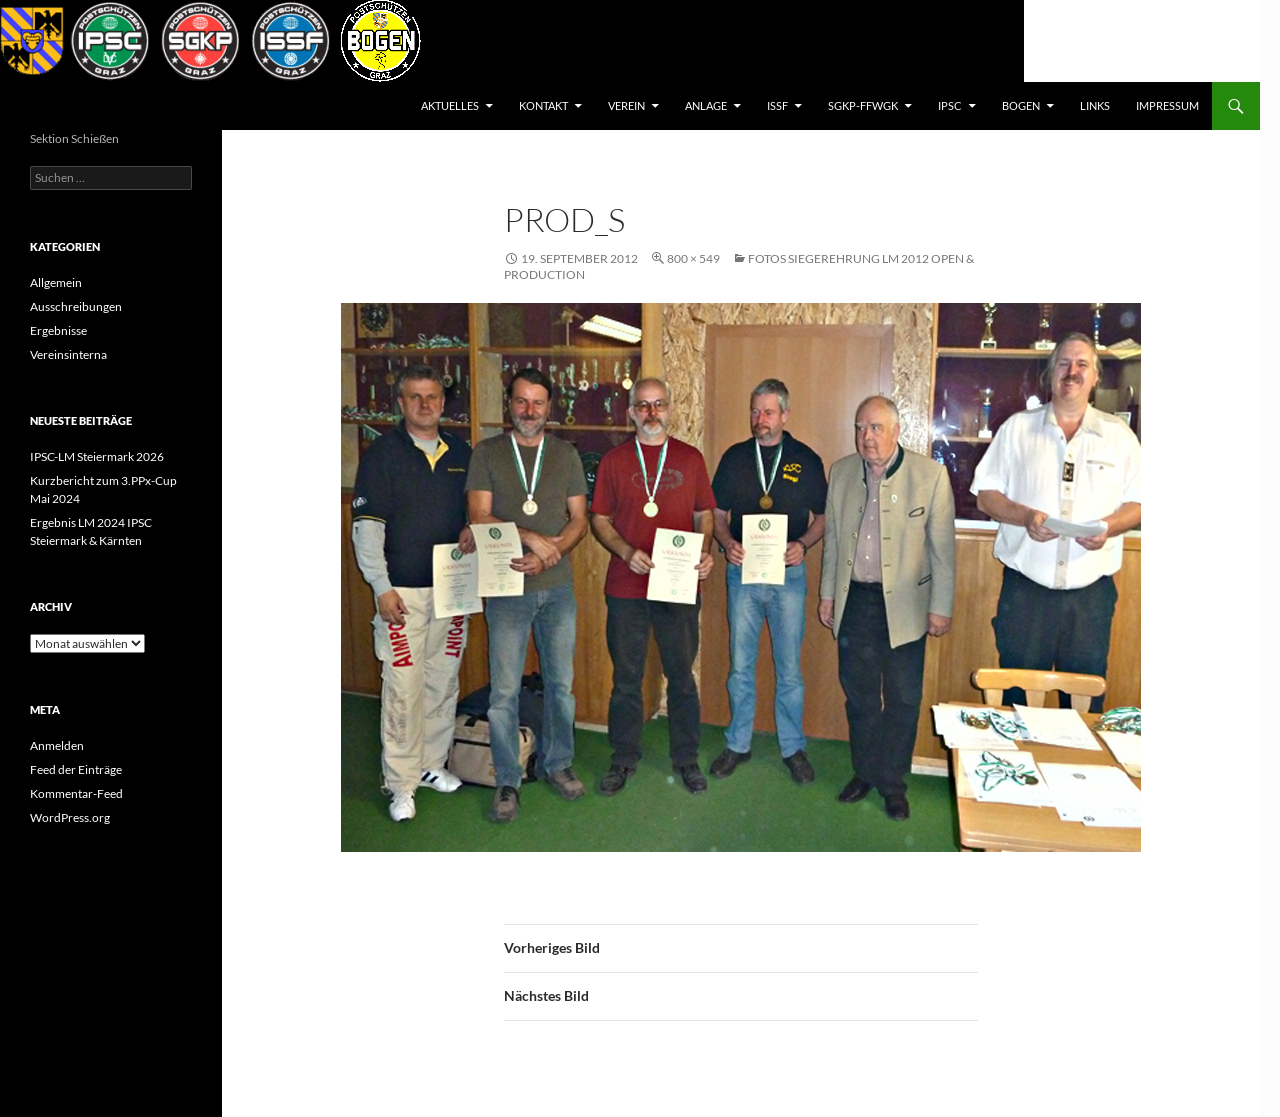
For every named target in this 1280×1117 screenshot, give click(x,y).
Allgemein (56, 282)
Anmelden (57, 745)
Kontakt (543, 105)
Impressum (1167, 105)
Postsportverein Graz (115, 106)
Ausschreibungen (76, 306)
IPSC (950, 105)
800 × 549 (693, 258)
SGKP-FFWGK (863, 105)
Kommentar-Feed (76, 793)
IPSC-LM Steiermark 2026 (97, 456)
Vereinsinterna (68, 354)
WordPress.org (70, 817)
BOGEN (1021, 105)
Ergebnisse (58, 330)
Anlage (706, 105)
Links (1095, 105)
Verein (626, 105)
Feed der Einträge (76, 769)
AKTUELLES (450, 105)
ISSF (777, 105)
